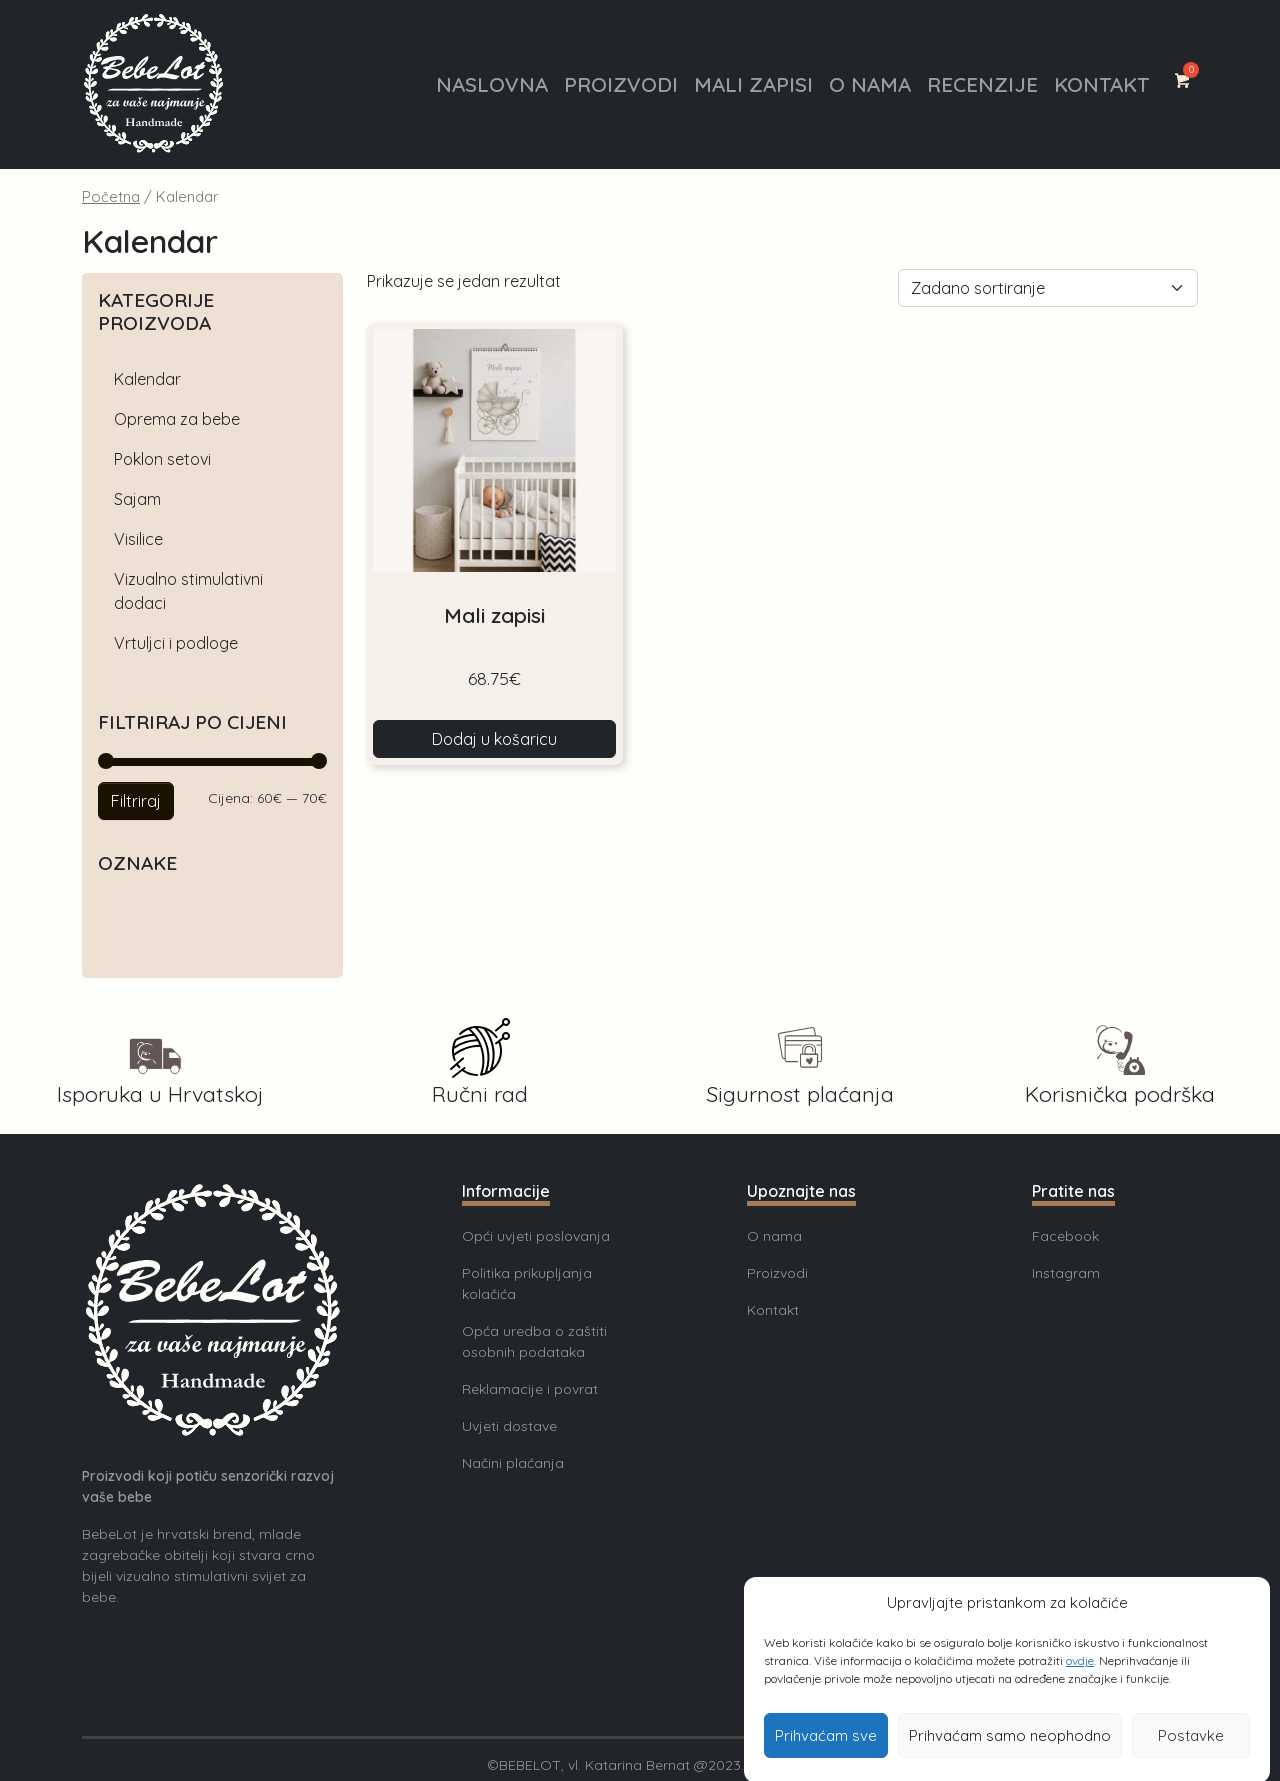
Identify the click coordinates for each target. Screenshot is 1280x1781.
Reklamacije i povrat (530, 1389)
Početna (111, 196)
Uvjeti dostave (509, 1426)
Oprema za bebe (177, 419)
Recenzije (982, 84)
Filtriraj (136, 801)
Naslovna (492, 84)
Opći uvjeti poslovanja (536, 1236)
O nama (870, 84)
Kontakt (1101, 84)
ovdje (1080, 1684)
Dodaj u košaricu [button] (494, 739)
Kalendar (147, 379)
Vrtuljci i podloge (176, 643)
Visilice (138, 539)
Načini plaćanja (513, 1463)
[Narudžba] (1048, 288)
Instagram (1066, 1273)
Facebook (1065, 1236)
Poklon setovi (162, 459)
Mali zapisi (753, 84)
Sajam (137, 499)
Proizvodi (621, 84)
